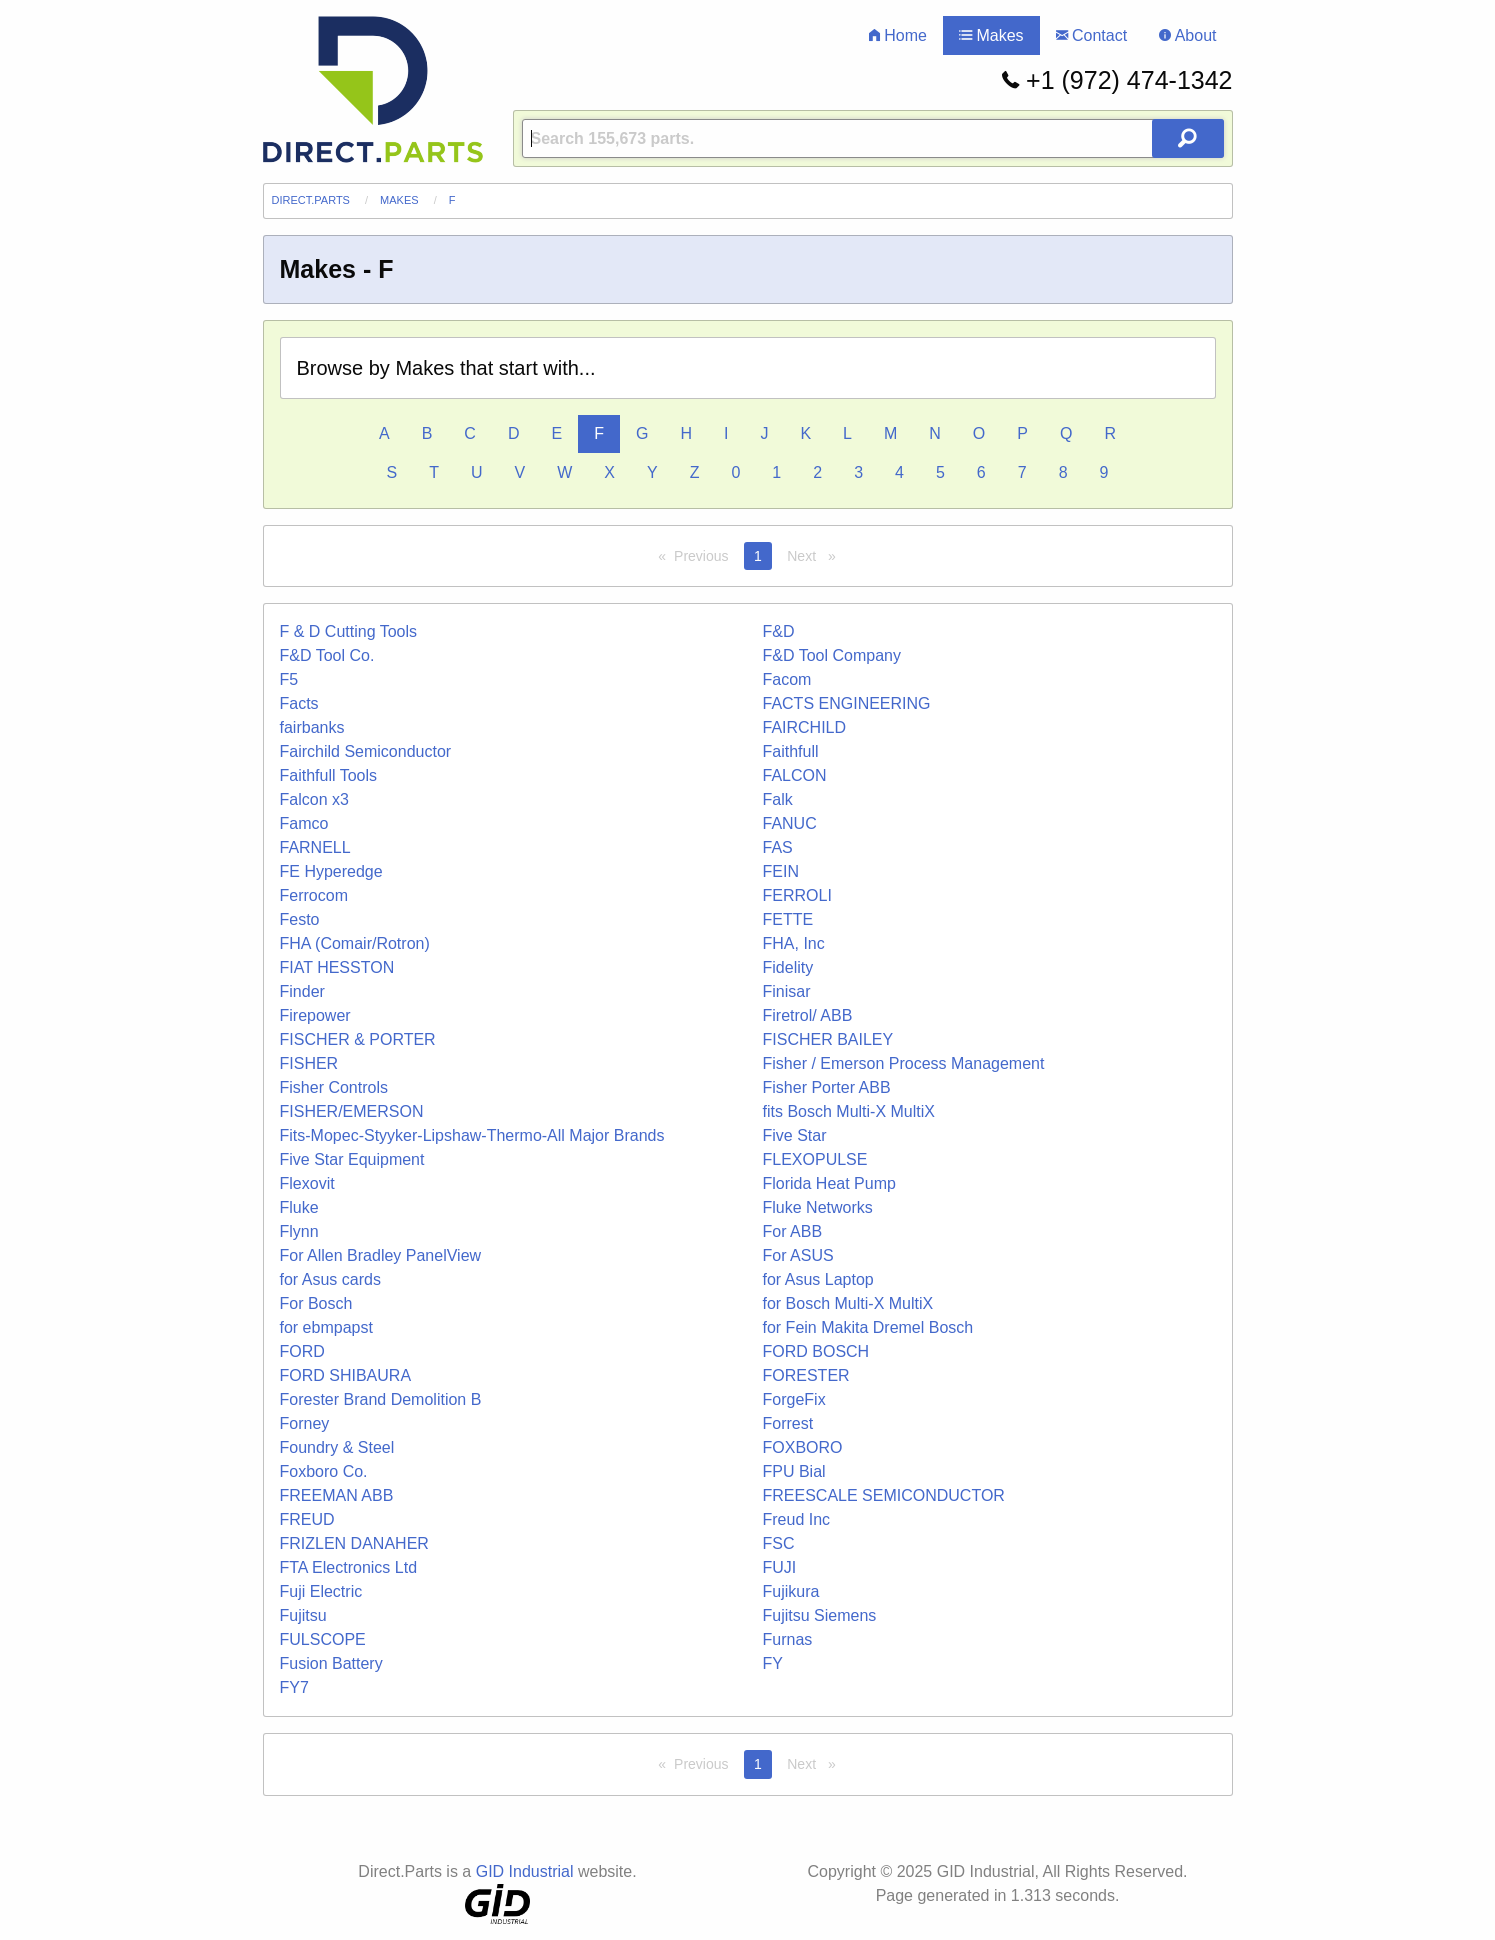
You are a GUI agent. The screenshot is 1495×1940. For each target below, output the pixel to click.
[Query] (873, 138)
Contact (1092, 35)
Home (898, 35)
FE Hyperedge (331, 871)
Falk (778, 799)
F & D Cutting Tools (349, 631)
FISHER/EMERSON (352, 1111)
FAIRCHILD (805, 727)
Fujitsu (303, 1615)
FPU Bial (794, 1471)
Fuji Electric (321, 1591)
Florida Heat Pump (829, 1183)
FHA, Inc (794, 943)
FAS (778, 847)
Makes (991, 35)
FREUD (307, 1519)
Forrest (788, 1423)
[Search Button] (1188, 138)
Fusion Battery (331, 1663)
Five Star (795, 1135)
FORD (302, 1351)
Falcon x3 (314, 799)
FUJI (780, 1567)
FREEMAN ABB (337, 1495)
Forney (305, 1423)
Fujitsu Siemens (820, 1615)
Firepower (315, 1015)
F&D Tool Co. (327, 655)
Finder (302, 991)
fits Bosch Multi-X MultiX (849, 1111)
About (1187, 35)
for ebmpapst (326, 1327)
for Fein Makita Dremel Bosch (868, 1327)
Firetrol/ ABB (808, 1015)
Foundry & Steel (337, 1447)
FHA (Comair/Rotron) (355, 943)
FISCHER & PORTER (358, 1039)
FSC (779, 1543)
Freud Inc (797, 1519)
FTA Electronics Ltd (349, 1567)
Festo (300, 919)
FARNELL (315, 847)
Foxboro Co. (324, 1471)
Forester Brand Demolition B (381, 1399)
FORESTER (806, 1375)
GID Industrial (525, 1871)
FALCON (795, 775)
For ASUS (798, 1255)
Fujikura (791, 1591)
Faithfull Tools (329, 775)
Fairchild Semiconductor (366, 751)
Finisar (787, 991)
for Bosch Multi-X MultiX (848, 1303)
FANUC (790, 823)
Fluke (299, 1207)
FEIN (781, 871)
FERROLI (797, 895)
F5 (289, 679)
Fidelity (788, 967)
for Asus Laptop (818, 1279)
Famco (304, 823)
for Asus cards (330, 1279)
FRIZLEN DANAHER (354, 1543)
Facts (299, 703)
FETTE (788, 919)
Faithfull (791, 751)
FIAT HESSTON (337, 967)
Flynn (299, 1231)
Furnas (788, 1639)
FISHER (309, 1063)
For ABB (793, 1231)
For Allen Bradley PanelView (381, 1255)
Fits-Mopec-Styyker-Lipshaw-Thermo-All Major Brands (472, 1135)
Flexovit (307, 1183)
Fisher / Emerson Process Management (904, 1063)
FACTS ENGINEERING (847, 703)
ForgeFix (794, 1399)
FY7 (294, 1687)
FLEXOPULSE (815, 1159)
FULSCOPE (323, 1639)
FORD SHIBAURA (346, 1375)
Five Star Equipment (352, 1159)
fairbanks (312, 727)
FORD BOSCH (816, 1351)
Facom (787, 679)
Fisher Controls (334, 1087)
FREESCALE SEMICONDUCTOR (884, 1495)
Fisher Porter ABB (827, 1087)
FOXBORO (803, 1447)
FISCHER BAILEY (828, 1039)
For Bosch (316, 1303)
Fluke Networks (818, 1207)
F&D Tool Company (832, 655)
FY (773, 1663)
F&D (779, 631)
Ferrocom (314, 895)
